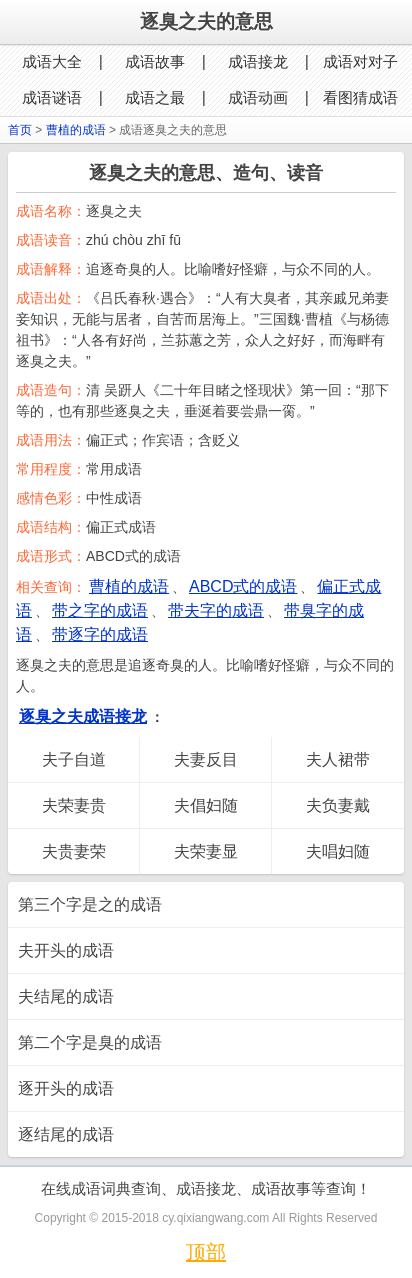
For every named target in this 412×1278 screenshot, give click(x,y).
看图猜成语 (360, 97)
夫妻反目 (206, 759)
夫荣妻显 (206, 851)
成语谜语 (52, 97)
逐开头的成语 (66, 1088)
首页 (20, 130)
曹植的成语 (76, 130)
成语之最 (155, 97)
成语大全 (52, 61)
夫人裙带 (338, 759)
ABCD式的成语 (243, 586)
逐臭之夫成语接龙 (83, 716)
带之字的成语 (100, 610)
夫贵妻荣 (74, 851)
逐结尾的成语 (66, 1134)
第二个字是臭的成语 (90, 1042)
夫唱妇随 (338, 851)
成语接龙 (258, 61)
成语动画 (258, 97)
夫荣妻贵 (74, 805)
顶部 (206, 1252)
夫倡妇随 (206, 805)
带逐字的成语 (100, 634)
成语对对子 (360, 61)
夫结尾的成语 (66, 996)
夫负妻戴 (338, 805)
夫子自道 (74, 759)
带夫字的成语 (216, 610)
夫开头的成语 (66, 950)
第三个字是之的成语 (90, 904)
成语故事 (155, 61)
